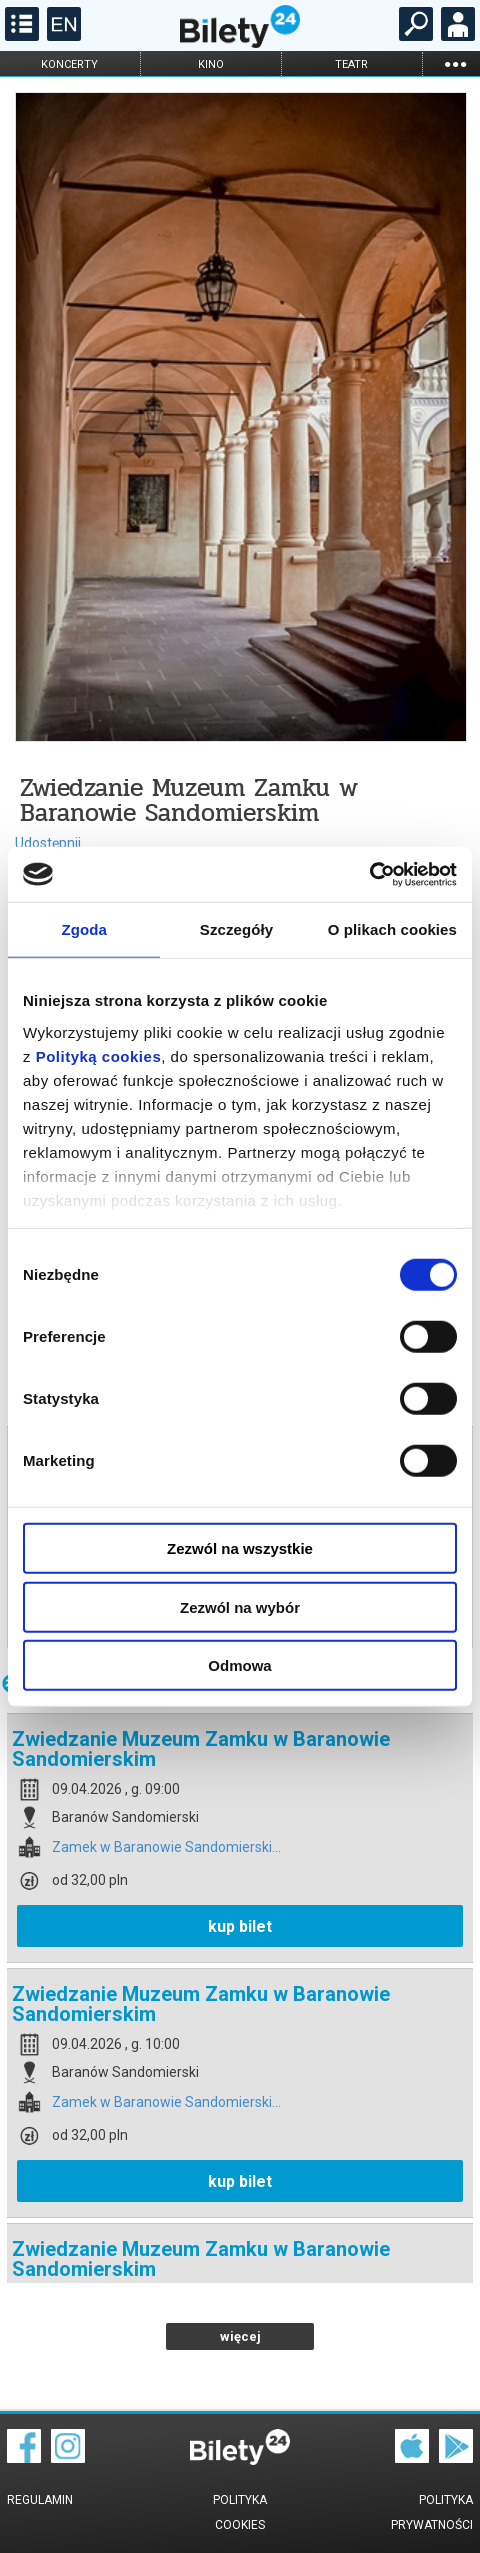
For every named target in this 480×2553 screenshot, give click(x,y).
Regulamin (40, 2500)
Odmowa (239, 1665)
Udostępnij (48, 843)
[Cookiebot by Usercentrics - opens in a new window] (369, 874)
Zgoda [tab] (84, 929)
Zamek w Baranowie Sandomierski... (166, 1847)
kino (211, 64)
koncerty (69, 64)
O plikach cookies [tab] (392, 929)
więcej (240, 2336)
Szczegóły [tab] (236, 929)
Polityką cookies (99, 1055)
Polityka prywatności (432, 2512)
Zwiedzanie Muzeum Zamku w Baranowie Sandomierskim (201, 1749)
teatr (351, 64)
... (455, 63)
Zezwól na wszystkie (240, 1548)
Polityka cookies (240, 2512)
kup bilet (240, 1926)
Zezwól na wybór (240, 1606)
